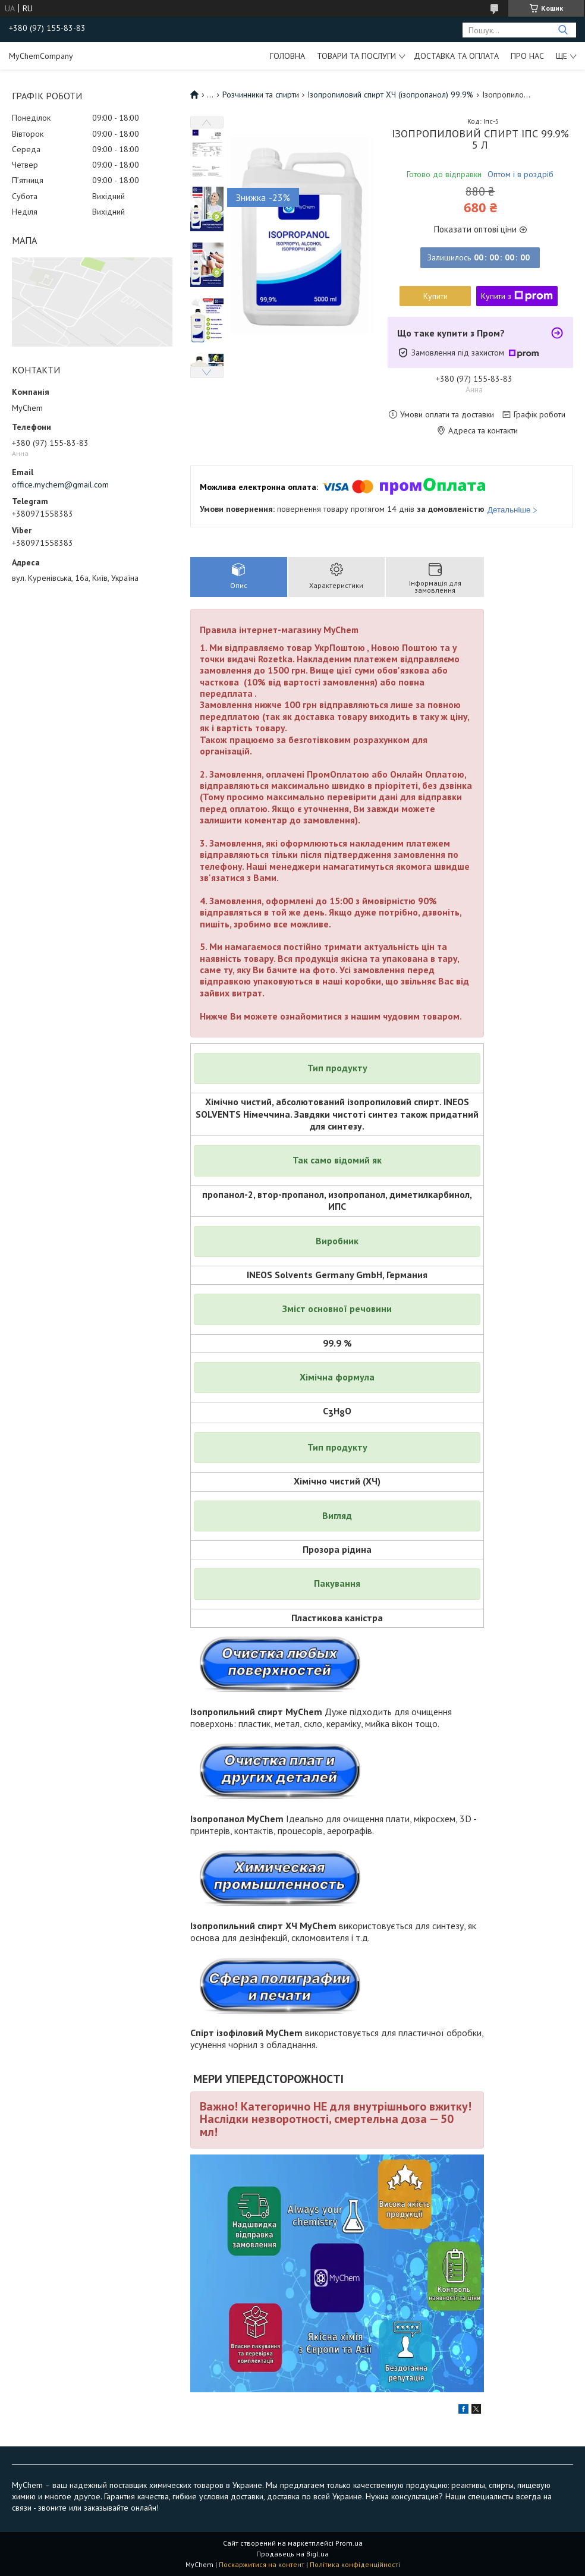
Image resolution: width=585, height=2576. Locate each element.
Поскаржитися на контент (261, 2564)
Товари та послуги (356, 56)
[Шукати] (562, 30)
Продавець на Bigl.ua (292, 2553)
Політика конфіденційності (355, 2564)
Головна (287, 56)
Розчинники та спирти (260, 94)
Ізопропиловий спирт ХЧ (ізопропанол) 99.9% (390, 94)
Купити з (517, 296)
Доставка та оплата (456, 56)
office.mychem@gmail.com (60, 484)
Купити (435, 296)
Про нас (527, 56)
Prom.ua (349, 2543)
